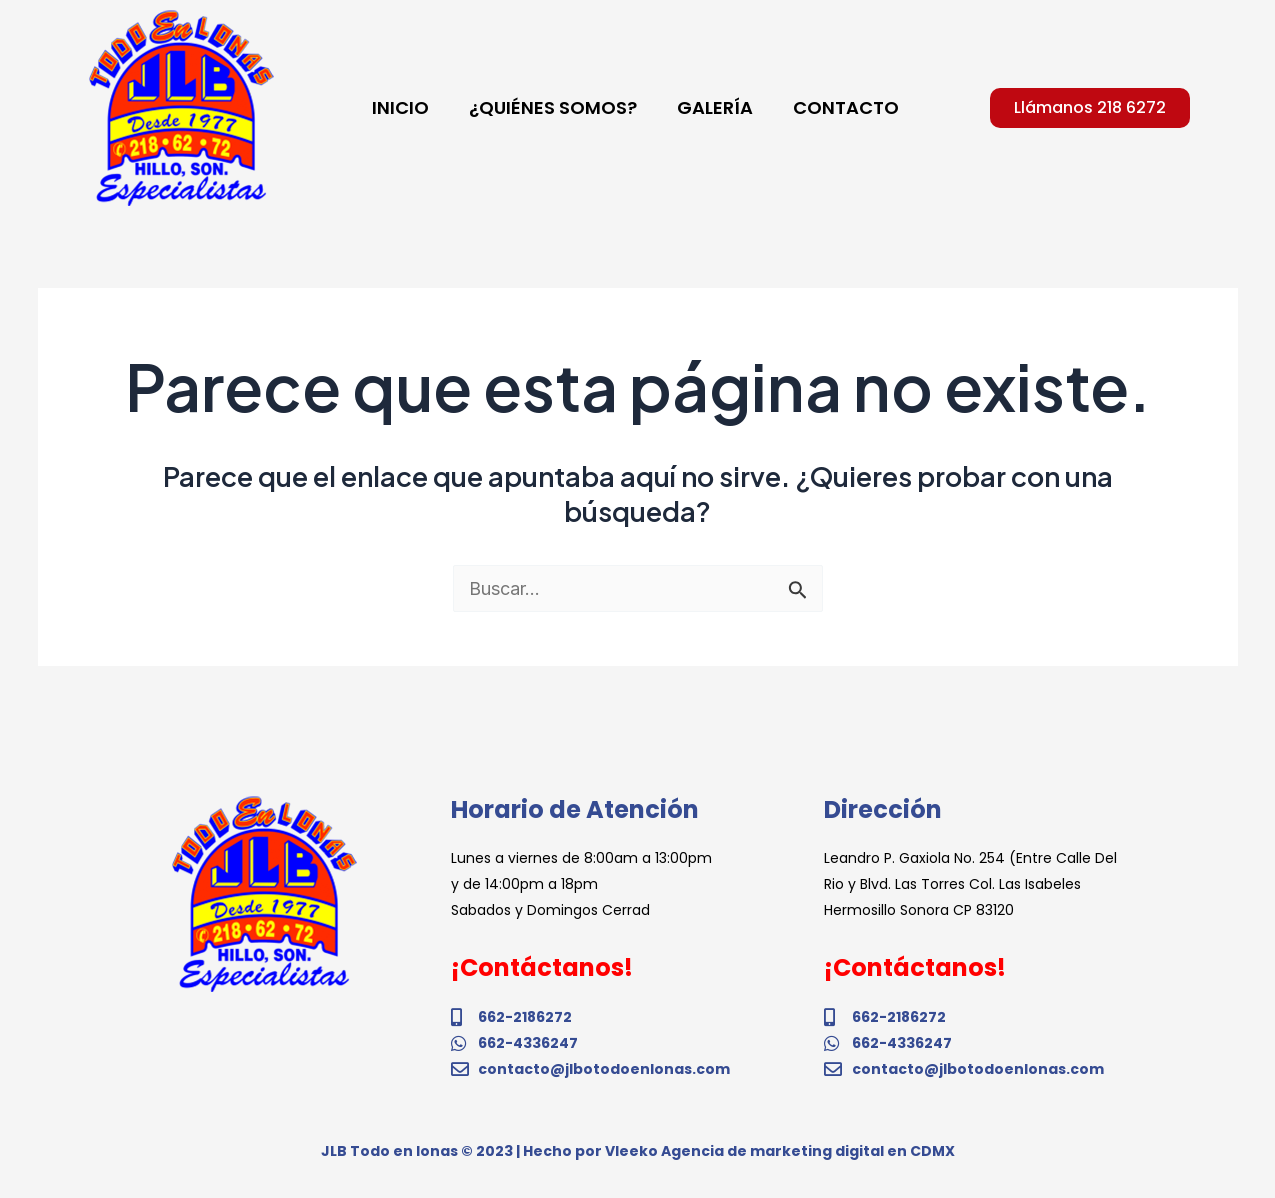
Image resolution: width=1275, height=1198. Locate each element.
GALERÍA (715, 107)
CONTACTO (846, 107)
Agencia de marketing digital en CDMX (808, 1151)
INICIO (400, 107)
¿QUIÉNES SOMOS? (553, 107)
